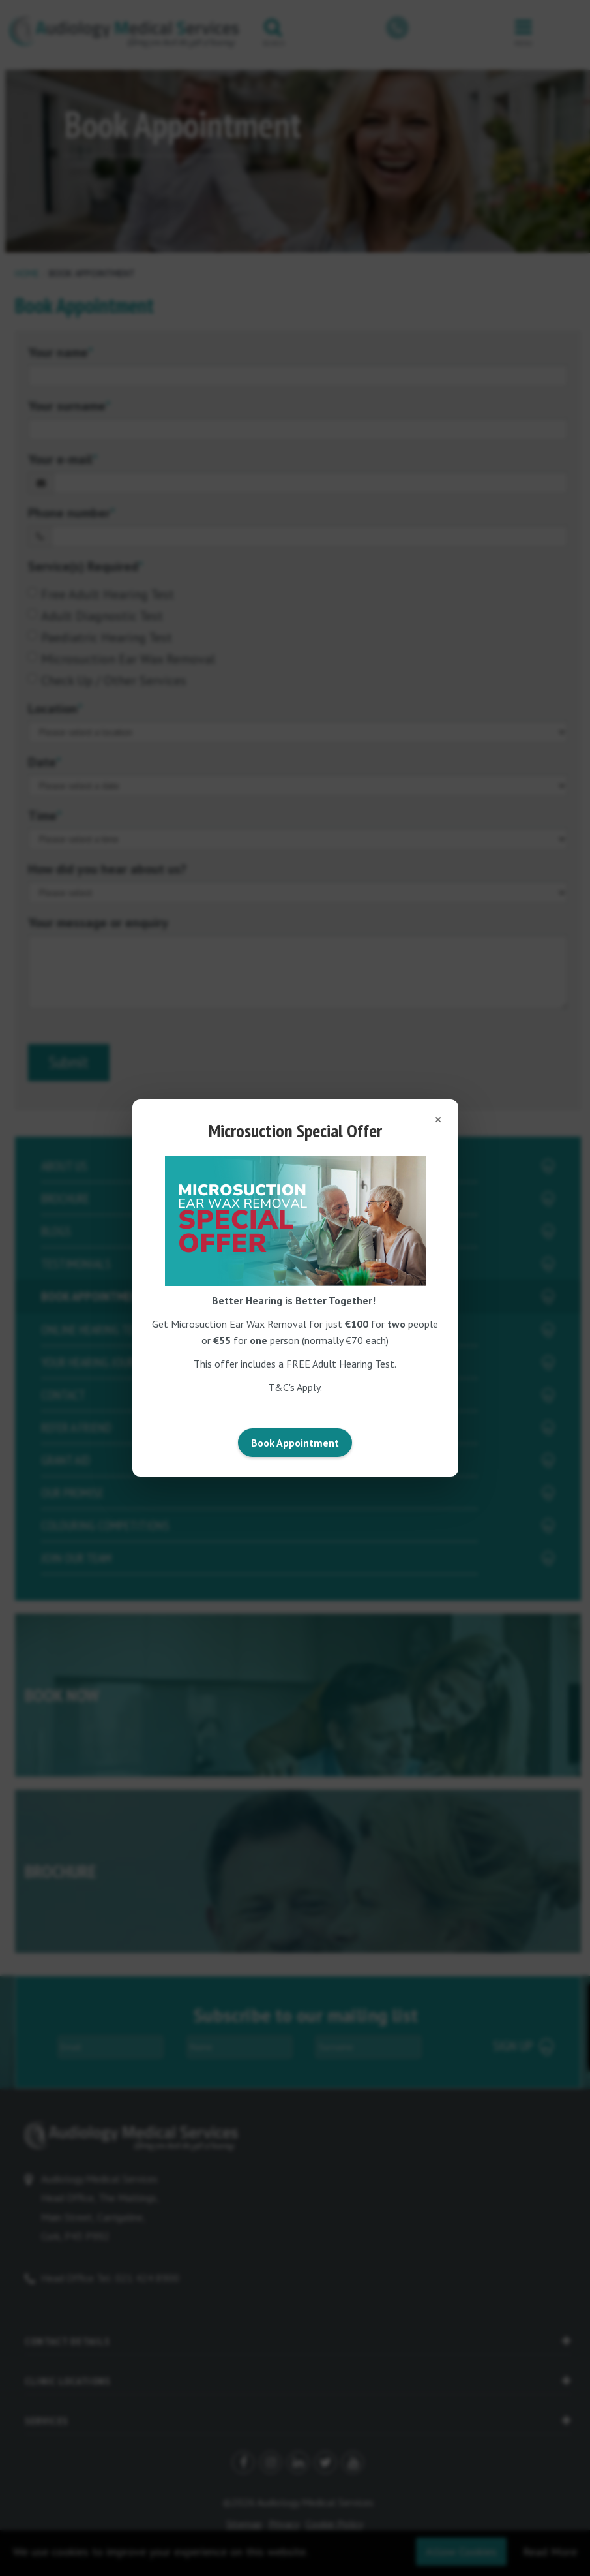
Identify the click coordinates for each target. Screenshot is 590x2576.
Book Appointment (295, 1442)
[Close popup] (438, 1119)
